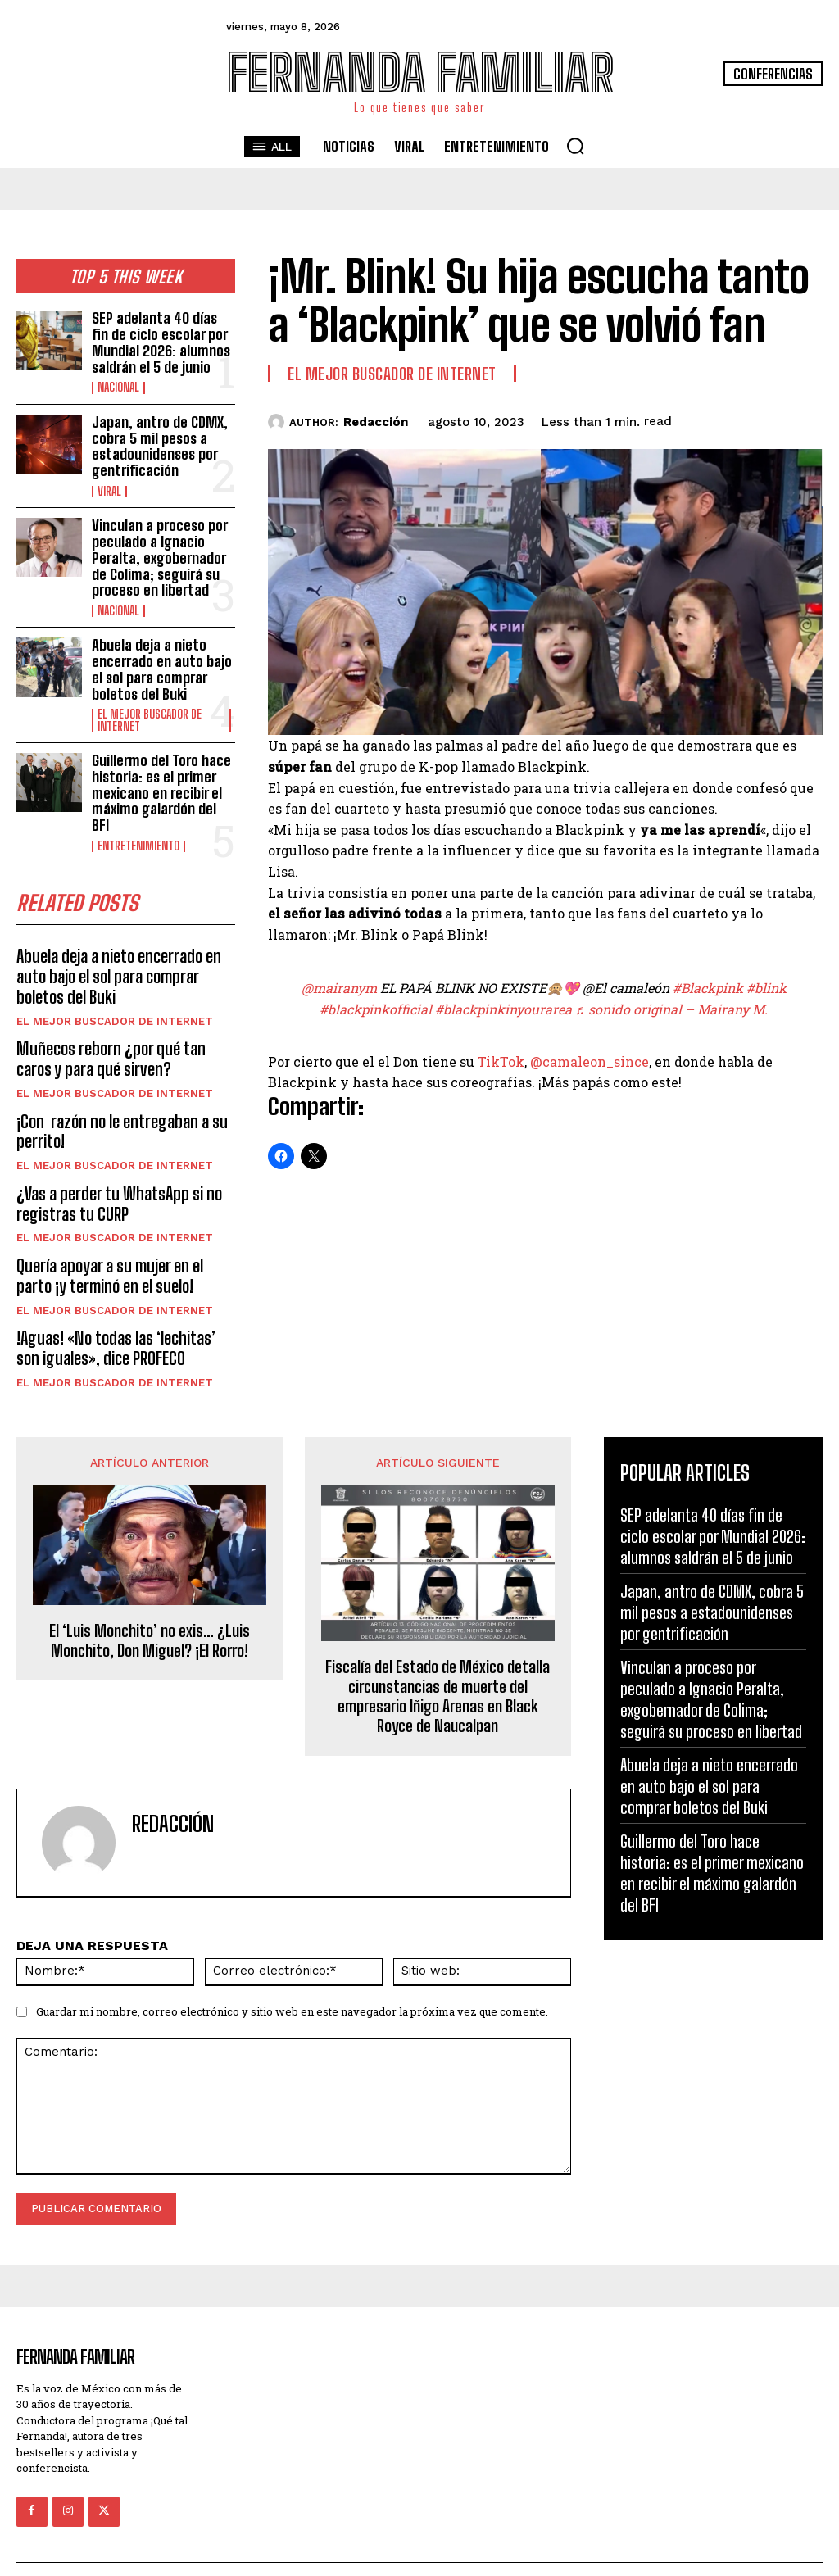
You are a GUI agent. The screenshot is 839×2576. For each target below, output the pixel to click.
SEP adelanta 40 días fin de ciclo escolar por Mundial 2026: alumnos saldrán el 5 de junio (163, 340)
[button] (575, 146)
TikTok (501, 1061)
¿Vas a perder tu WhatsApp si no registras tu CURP (115, 1175)
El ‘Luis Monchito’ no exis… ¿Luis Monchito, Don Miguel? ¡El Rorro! (149, 1607)
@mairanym (339, 987)
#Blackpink (708, 987)
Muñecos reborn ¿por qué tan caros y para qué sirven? (125, 1034)
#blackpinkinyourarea (503, 1009)
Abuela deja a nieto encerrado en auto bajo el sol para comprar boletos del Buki (160, 655)
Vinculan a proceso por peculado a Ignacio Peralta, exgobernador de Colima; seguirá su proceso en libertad (158, 547)
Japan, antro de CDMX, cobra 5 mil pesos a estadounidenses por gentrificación (159, 440)
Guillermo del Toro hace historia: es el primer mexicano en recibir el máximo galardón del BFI (160, 773)
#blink (766, 987)
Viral (109, 483)
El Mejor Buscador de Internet (150, 703)
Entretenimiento (138, 825)
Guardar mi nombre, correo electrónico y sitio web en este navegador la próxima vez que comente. (292, 1979)
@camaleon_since (589, 1061)
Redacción (375, 422)
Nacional (118, 384)
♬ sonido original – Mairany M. (671, 1009)
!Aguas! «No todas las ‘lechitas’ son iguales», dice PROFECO (113, 1316)
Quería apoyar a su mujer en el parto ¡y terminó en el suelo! (124, 1246)
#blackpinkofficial (376, 1009)
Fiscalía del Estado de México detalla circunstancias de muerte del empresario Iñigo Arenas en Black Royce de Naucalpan (437, 1663)
